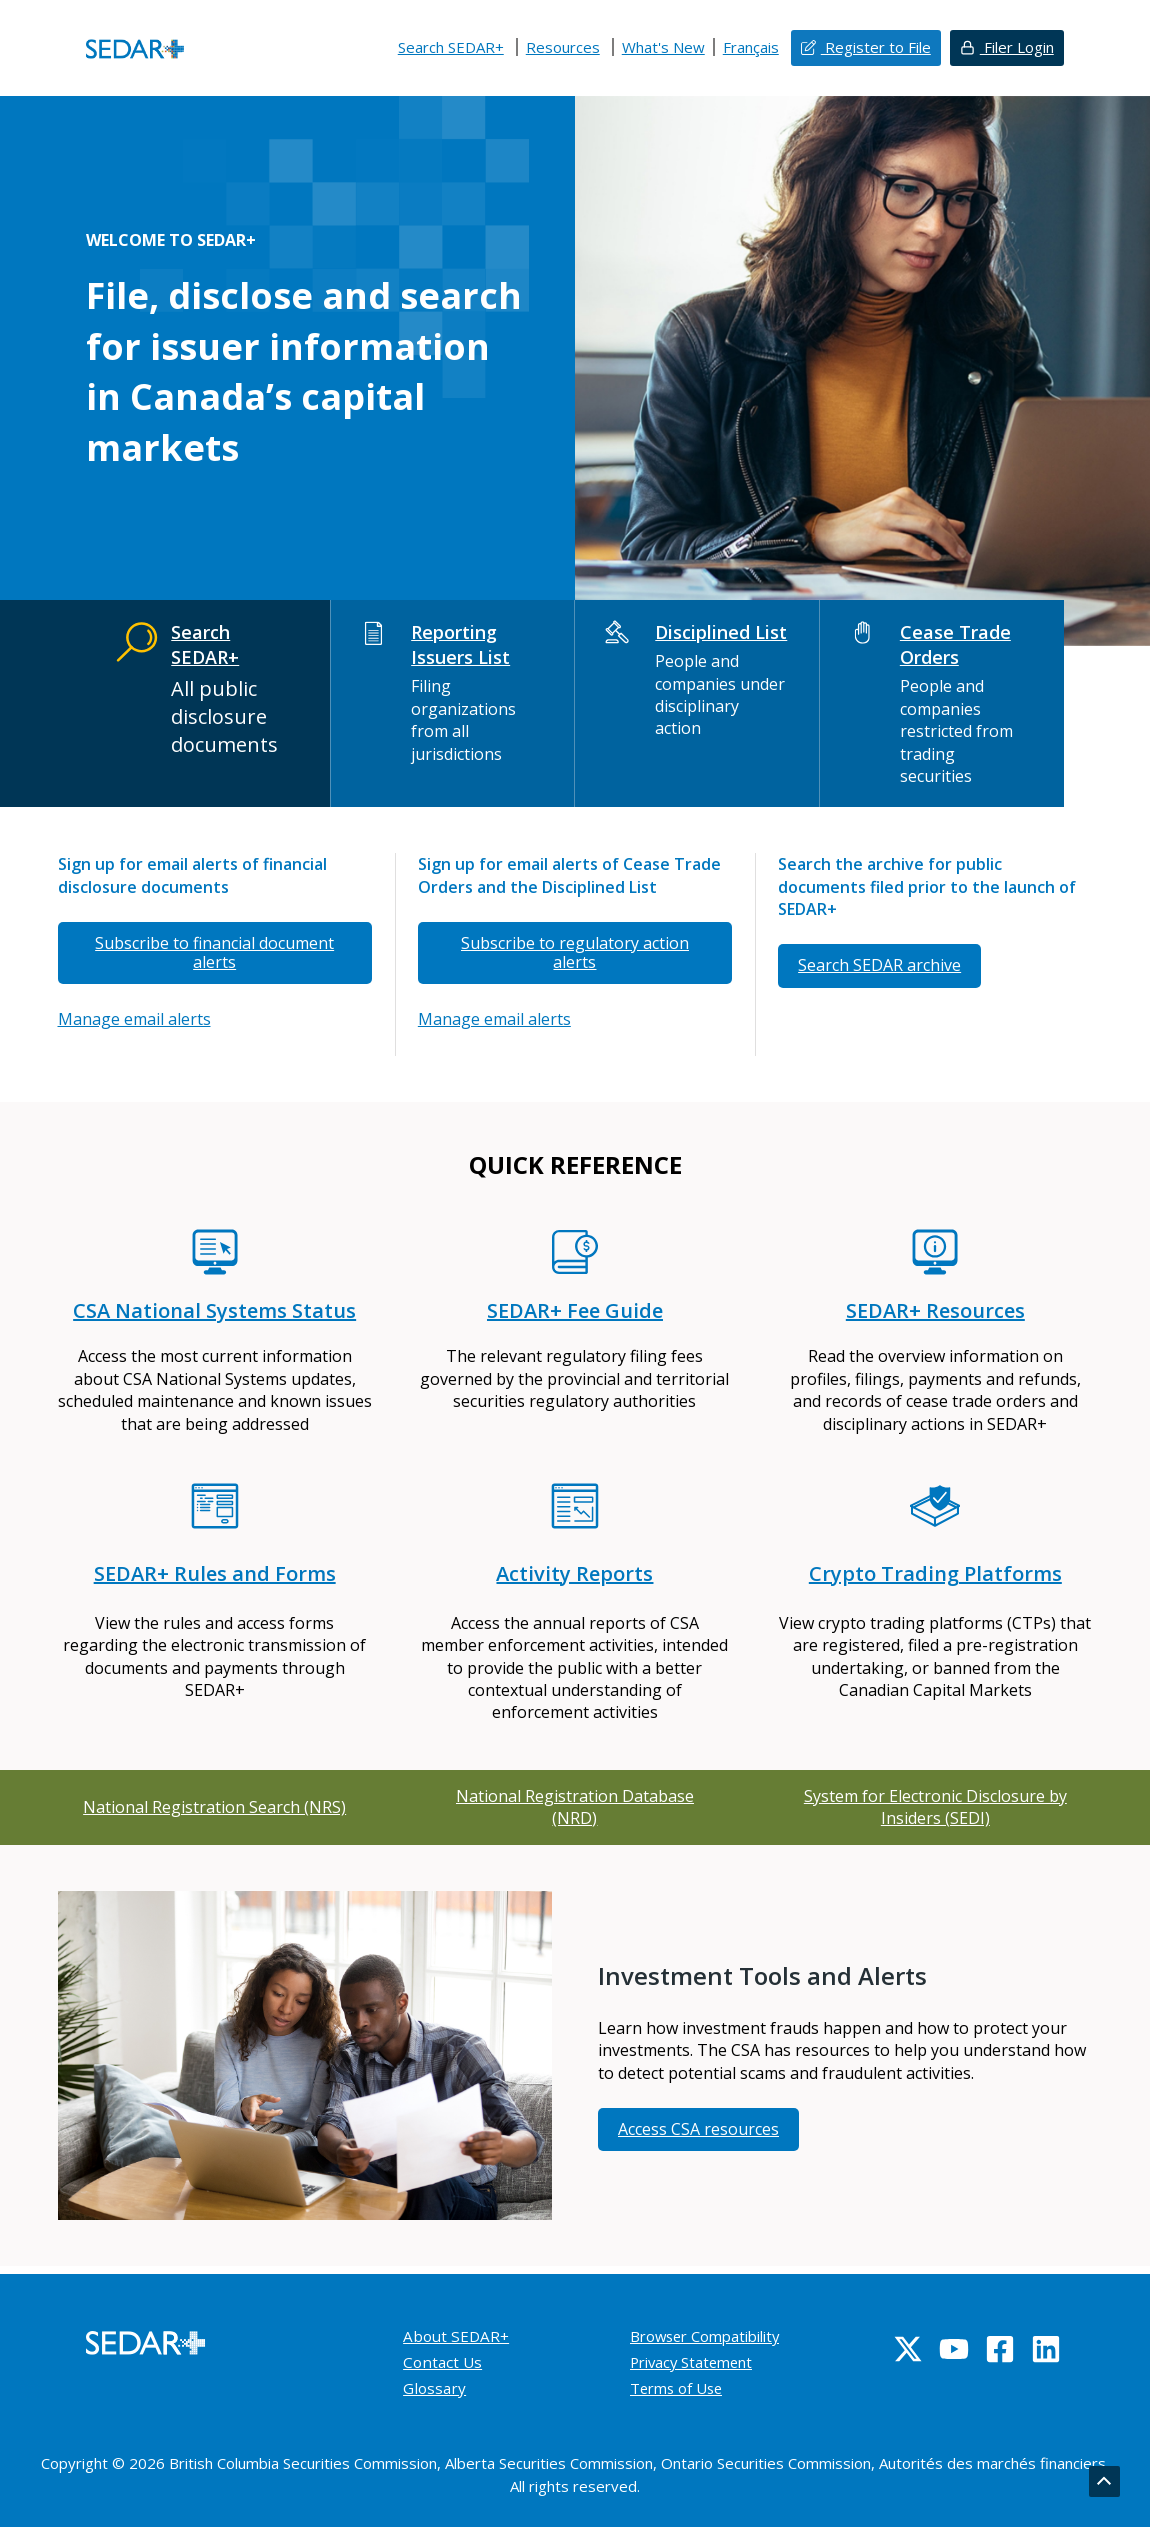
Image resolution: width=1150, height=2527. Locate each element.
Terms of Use (681, 2388)
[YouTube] (954, 2349)
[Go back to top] (1104, 2482)
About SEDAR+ (458, 2336)
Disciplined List (722, 632)
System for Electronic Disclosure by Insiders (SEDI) (935, 1807)
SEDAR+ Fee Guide (575, 1310)
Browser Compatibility (713, 2336)
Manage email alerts (134, 1019)
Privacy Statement (697, 2362)
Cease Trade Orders (955, 644)
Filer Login (1017, 47)
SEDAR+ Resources (935, 1310)
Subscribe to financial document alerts (214, 952)
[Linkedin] (1046, 2349)
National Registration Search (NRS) (214, 1807)
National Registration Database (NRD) (575, 1807)
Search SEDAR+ (451, 47)
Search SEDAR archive (879, 965)
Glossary (435, 2388)
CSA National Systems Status (214, 1310)
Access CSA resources (698, 2129)
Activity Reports (574, 1573)
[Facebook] (1000, 2349)
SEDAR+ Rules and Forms (215, 1573)
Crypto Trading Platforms (935, 1573)
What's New (663, 47)
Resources (563, 47)
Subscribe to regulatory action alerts (575, 952)
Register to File (876, 47)
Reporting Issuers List (460, 644)
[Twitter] (908, 2349)
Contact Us (444, 2362)
